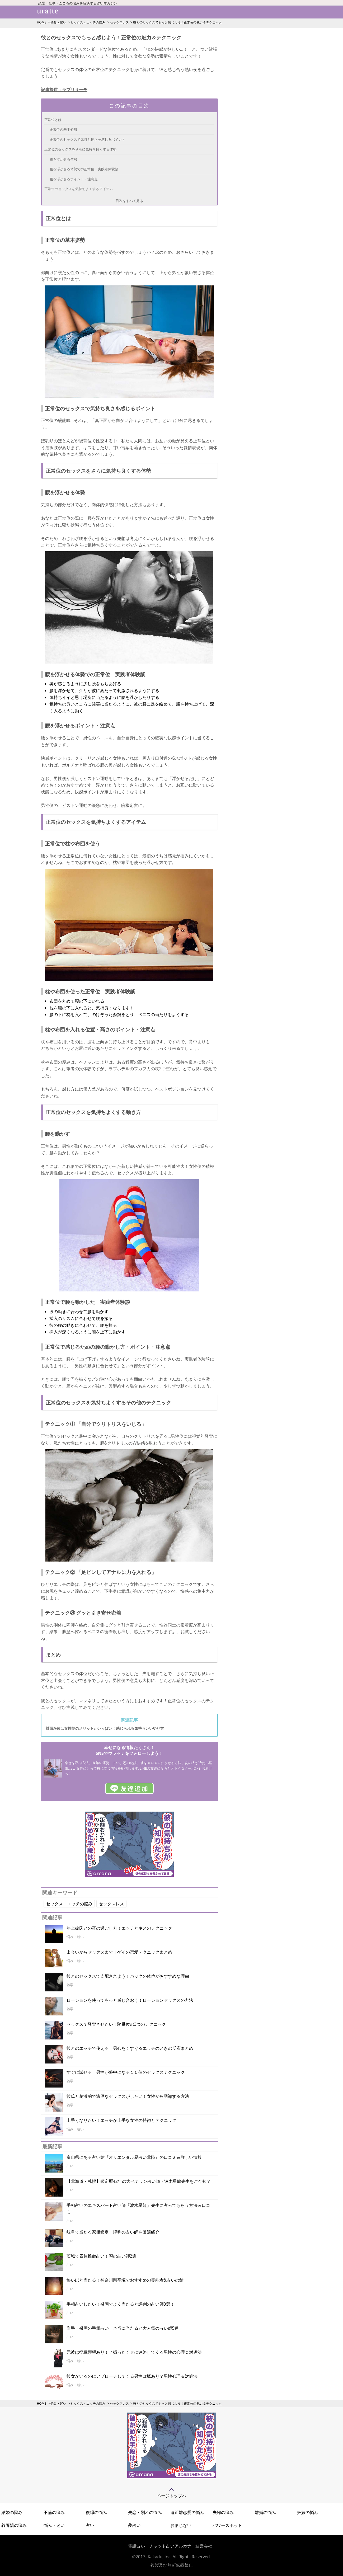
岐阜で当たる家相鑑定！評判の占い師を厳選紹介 (113, 2232)
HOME (41, 22)
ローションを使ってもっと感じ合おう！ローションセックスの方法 (130, 2000)
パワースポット (227, 2525)
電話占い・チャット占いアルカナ (159, 2546)
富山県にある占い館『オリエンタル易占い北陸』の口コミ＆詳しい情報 (134, 2157)
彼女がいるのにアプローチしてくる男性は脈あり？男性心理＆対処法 (132, 2376)
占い (90, 2525)
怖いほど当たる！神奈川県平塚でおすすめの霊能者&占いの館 (125, 2280)
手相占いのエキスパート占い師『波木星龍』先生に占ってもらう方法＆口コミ (138, 2208)
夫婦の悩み (223, 2512)
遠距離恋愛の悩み (187, 2512)
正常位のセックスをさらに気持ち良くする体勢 (80, 149)
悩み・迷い (58, 22)
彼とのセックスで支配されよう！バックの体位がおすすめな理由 (128, 1976)
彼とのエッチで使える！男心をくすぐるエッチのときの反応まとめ (130, 2048)
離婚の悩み (265, 2512)
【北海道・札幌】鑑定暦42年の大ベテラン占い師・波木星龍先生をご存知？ (139, 2181)
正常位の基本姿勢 (63, 129)
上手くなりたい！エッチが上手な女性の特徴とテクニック (121, 2120)
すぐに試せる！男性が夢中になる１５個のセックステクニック (126, 2072)
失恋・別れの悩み (145, 2512)
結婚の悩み (11, 2512)
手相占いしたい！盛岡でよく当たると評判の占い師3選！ (121, 2304)
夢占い (134, 2525)
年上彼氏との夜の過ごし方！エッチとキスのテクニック (119, 1928)
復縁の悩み (96, 2512)
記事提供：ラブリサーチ (64, 89)
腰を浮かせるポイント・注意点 (74, 179)
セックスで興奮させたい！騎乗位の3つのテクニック (116, 2024)
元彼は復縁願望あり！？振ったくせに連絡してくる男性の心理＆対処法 (134, 2352)
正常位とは (53, 119)
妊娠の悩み (307, 2512)
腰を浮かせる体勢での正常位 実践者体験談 (84, 169)
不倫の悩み (54, 2512)
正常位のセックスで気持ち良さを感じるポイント (87, 139)
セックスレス (119, 22)
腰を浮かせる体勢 (63, 159)
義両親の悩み (14, 2525)
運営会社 (203, 2546)
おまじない (180, 2525)
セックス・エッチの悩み (88, 22)
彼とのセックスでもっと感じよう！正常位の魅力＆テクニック (177, 22)
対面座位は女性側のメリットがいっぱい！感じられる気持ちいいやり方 (105, 1728)
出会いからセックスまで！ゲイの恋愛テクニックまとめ (119, 1952)
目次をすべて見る (129, 200)
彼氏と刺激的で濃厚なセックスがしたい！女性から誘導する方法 (128, 2096)
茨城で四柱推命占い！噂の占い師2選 (102, 2256)
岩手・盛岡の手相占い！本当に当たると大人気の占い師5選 (123, 2328)
